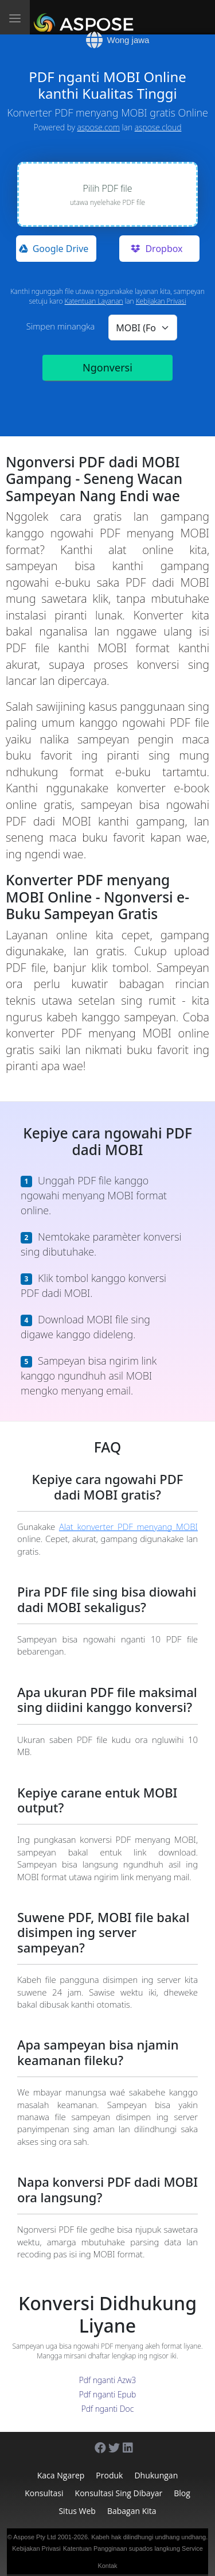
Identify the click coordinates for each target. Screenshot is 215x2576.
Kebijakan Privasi (161, 301)
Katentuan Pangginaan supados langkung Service (133, 2548)
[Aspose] (86, 17)
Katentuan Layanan (94, 301)
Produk (109, 2475)
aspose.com (98, 127)
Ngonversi (107, 367)
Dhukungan (156, 2475)
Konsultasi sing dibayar (119, 2493)
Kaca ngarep (61, 2475)
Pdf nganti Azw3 (107, 2379)
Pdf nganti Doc (107, 2408)
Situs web (76, 2510)
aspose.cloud (158, 127)
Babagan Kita (132, 2510)
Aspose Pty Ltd (34, 2537)
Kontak (107, 2565)
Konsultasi (44, 2493)
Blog (182, 2493)
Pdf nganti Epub (107, 2394)
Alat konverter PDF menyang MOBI (128, 1526)
